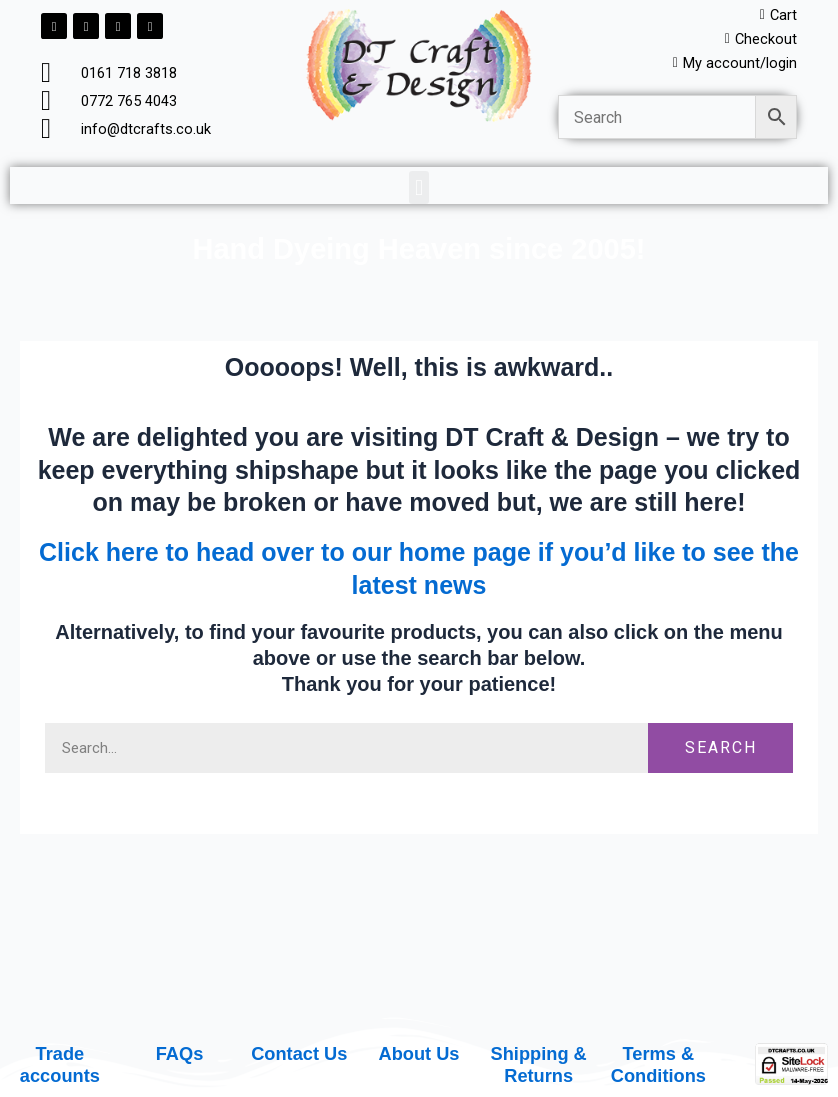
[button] (418, 187)
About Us (418, 1053)
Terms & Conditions (658, 1064)
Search (721, 747)
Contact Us (299, 1053)
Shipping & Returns (539, 1064)
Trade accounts (60, 1064)
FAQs (180, 1053)
